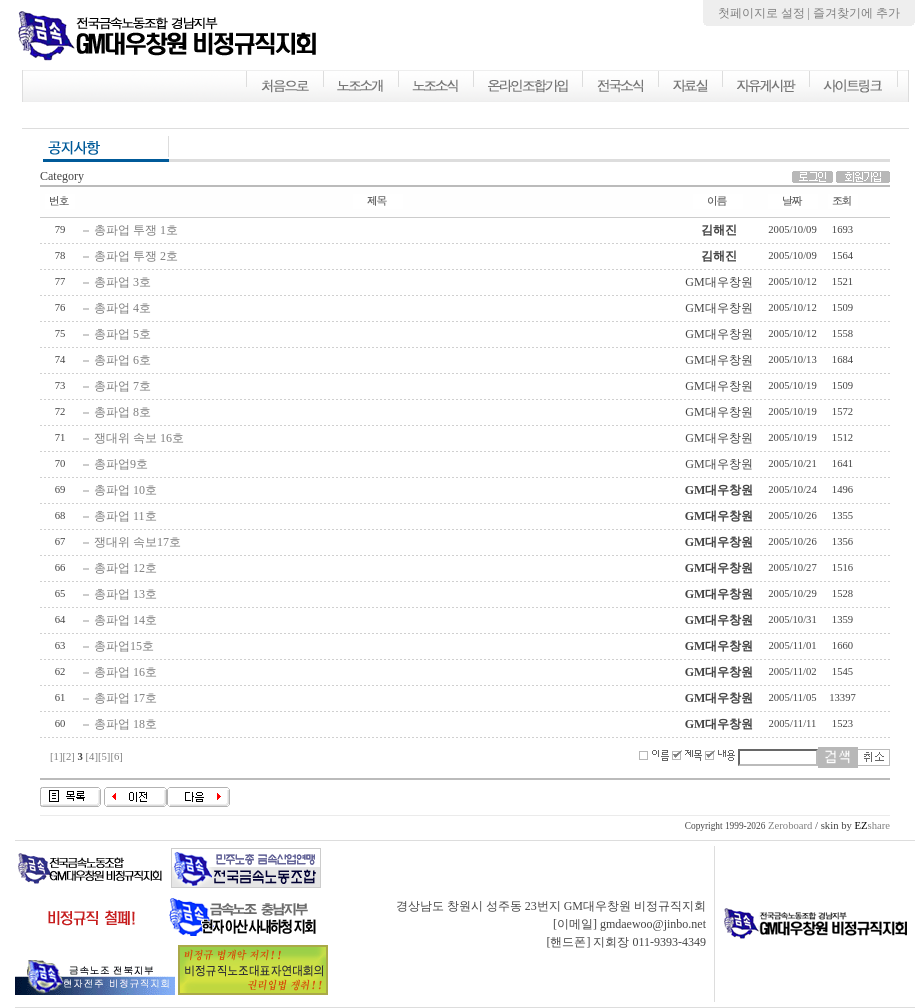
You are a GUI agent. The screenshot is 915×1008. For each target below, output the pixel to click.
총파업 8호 (122, 412)
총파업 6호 (122, 360)
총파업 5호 (122, 334)
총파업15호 (124, 646)
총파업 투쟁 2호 (136, 256)
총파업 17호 (125, 698)
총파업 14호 (125, 620)
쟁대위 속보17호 (137, 542)
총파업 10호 (125, 490)
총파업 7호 (122, 386)
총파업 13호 (125, 594)
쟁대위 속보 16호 (139, 438)
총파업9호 (121, 464)
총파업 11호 (125, 516)
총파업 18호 (125, 724)
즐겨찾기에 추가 (856, 13)
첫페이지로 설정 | (765, 13)
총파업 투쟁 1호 (136, 230)
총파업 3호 (122, 282)
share (872, 825)
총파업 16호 (125, 672)
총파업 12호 (125, 568)
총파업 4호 (122, 308)
